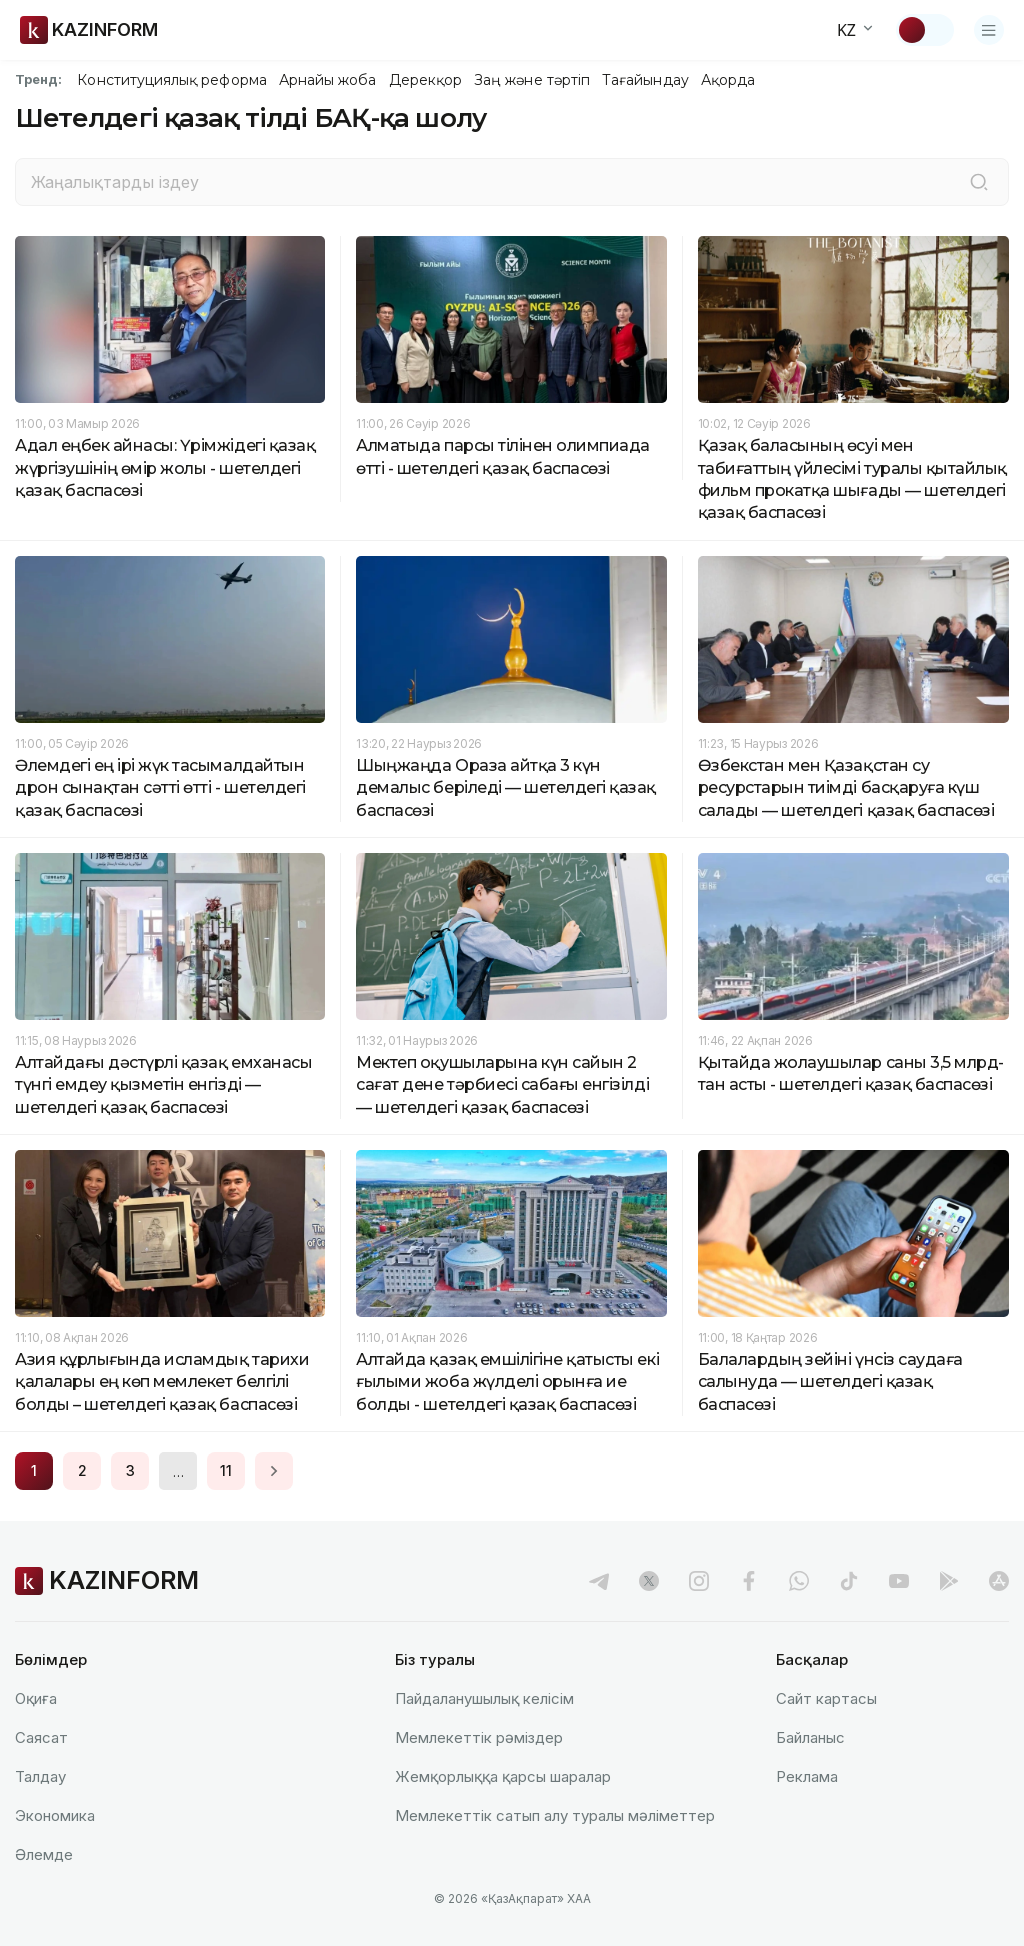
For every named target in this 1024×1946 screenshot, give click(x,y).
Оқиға (36, 1698)
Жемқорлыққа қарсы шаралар (503, 1776)
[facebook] (749, 1581)
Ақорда (728, 80)
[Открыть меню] (989, 30)
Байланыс (810, 1737)
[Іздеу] (979, 182)
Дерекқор (426, 80)
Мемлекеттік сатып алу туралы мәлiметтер (555, 1815)
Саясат (41, 1737)
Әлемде (44, 1854)
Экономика (55, 1815)
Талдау (40, 1776)
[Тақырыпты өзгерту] (925, 30)
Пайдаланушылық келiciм (484, 1698)
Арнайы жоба (328, 80)
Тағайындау (645, 80)
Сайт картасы (826, 1698)
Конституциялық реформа (171, 80)
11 (226, 1470)
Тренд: (38, 79)
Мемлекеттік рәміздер (479, 1737)
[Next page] (274, 1471)
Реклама (807, 1776)
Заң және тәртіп (532, 80)
